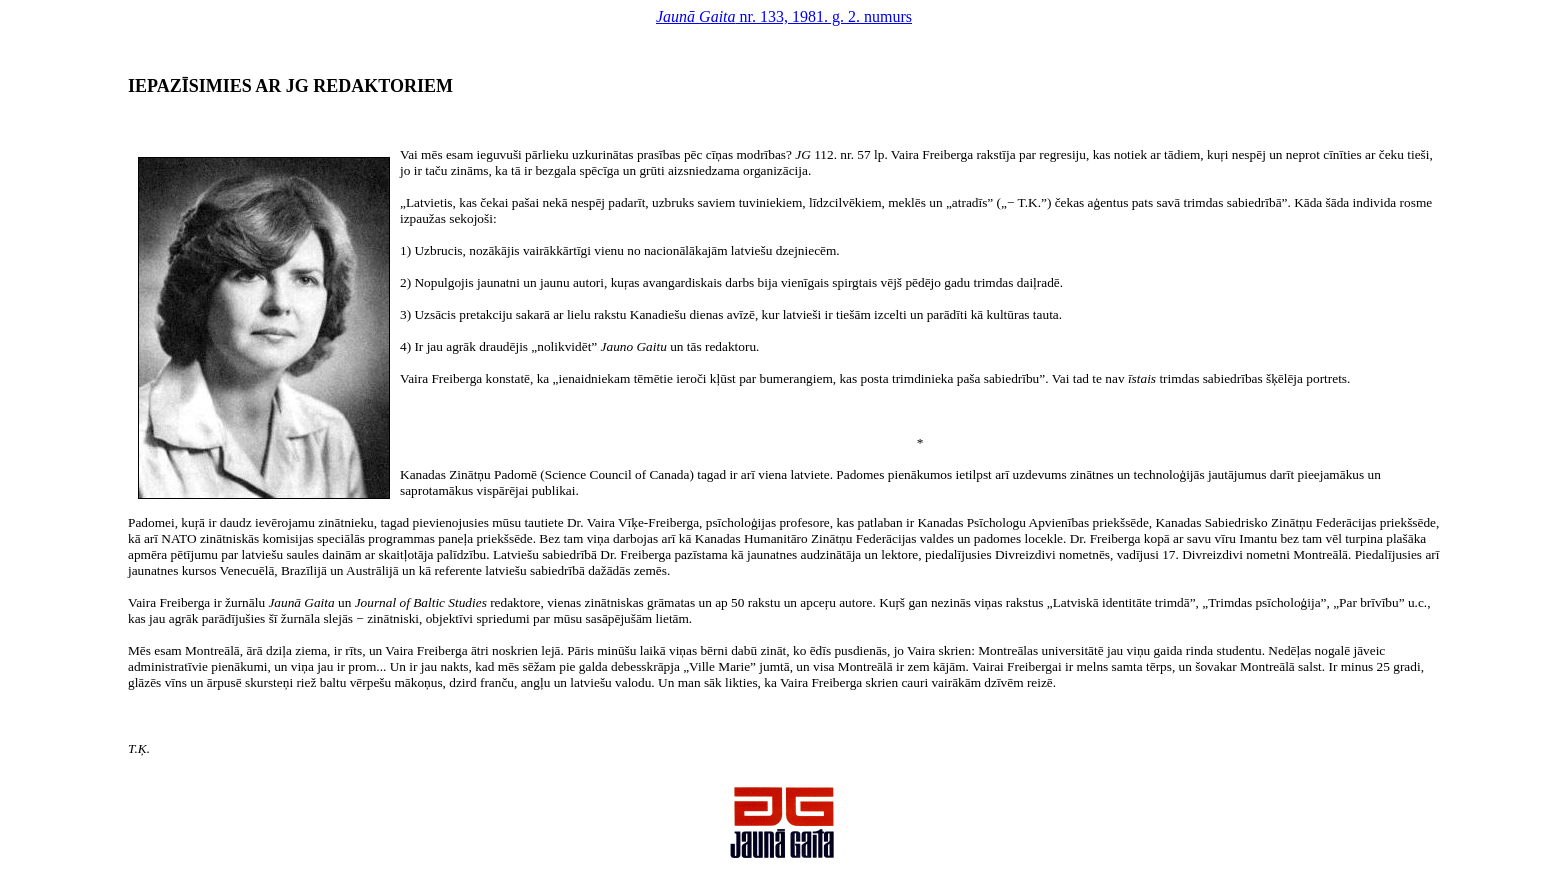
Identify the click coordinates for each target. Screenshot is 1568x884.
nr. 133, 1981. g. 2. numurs (784, 16)
